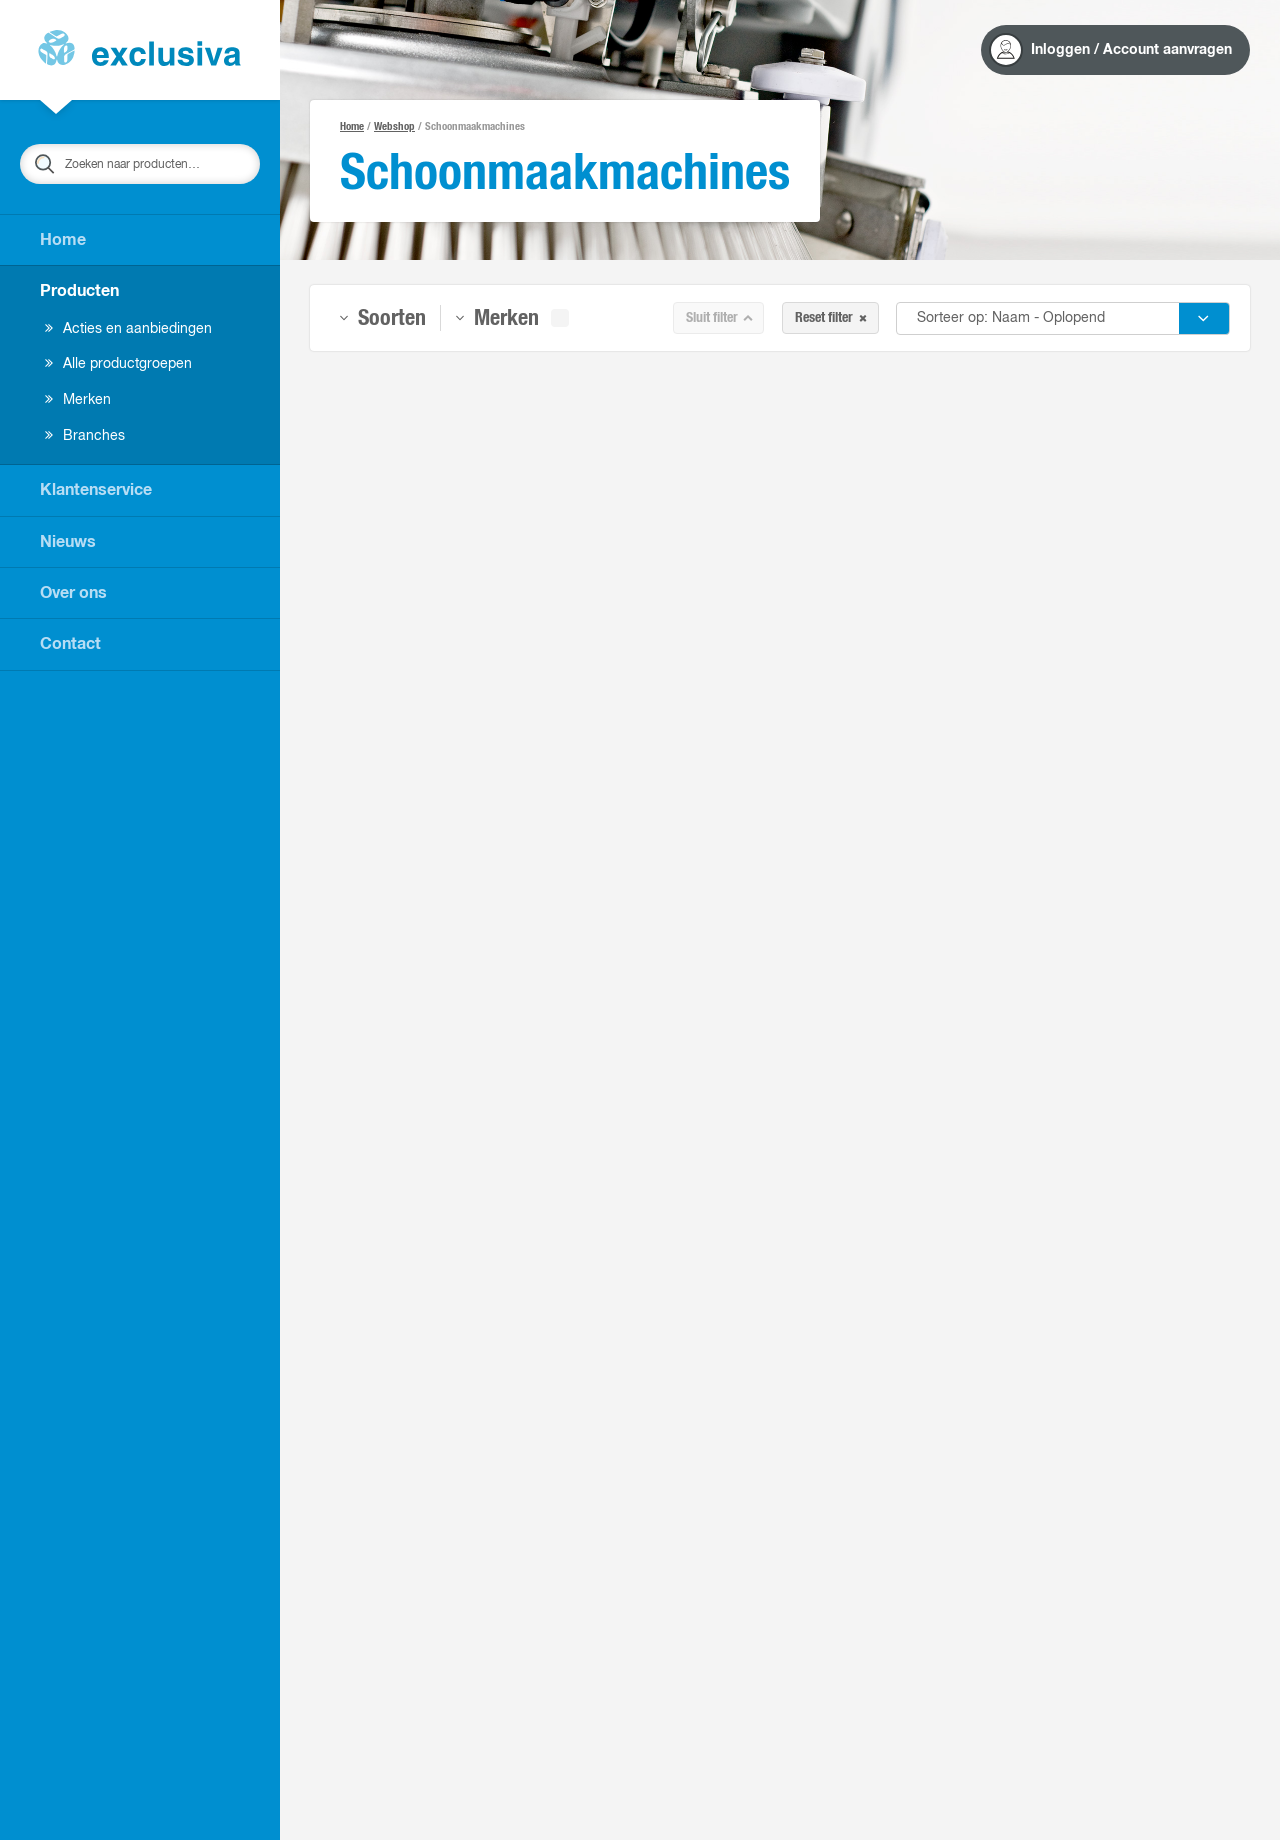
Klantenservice (96, 490)
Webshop (394, 126)
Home (63, 240)
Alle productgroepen (118, 364)
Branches (85, 436)
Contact (70, 644)
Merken (78, 400)
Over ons (73, 593)
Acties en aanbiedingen (128, 329)
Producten (79, 291)
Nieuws (68, 542)
